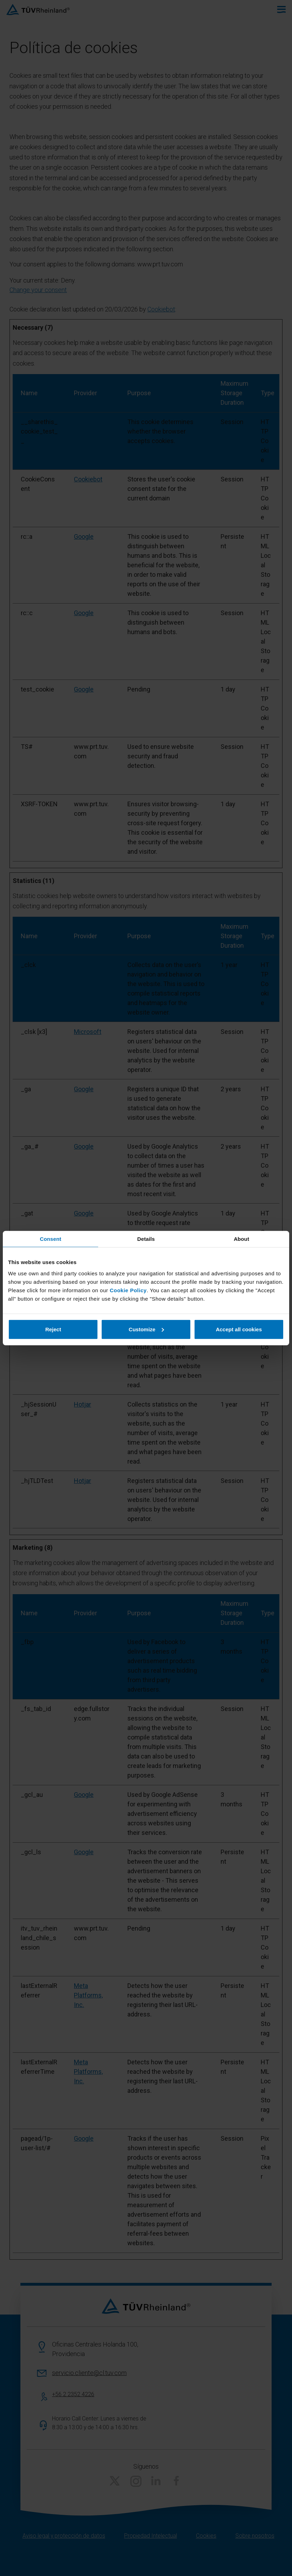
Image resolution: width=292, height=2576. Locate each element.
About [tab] (241, 1239)
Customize (146, 1329)
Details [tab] (146, 1239)
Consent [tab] (50, 1239)
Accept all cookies (239, 1329)
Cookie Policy (128, 1290)
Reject (53, 1329)
